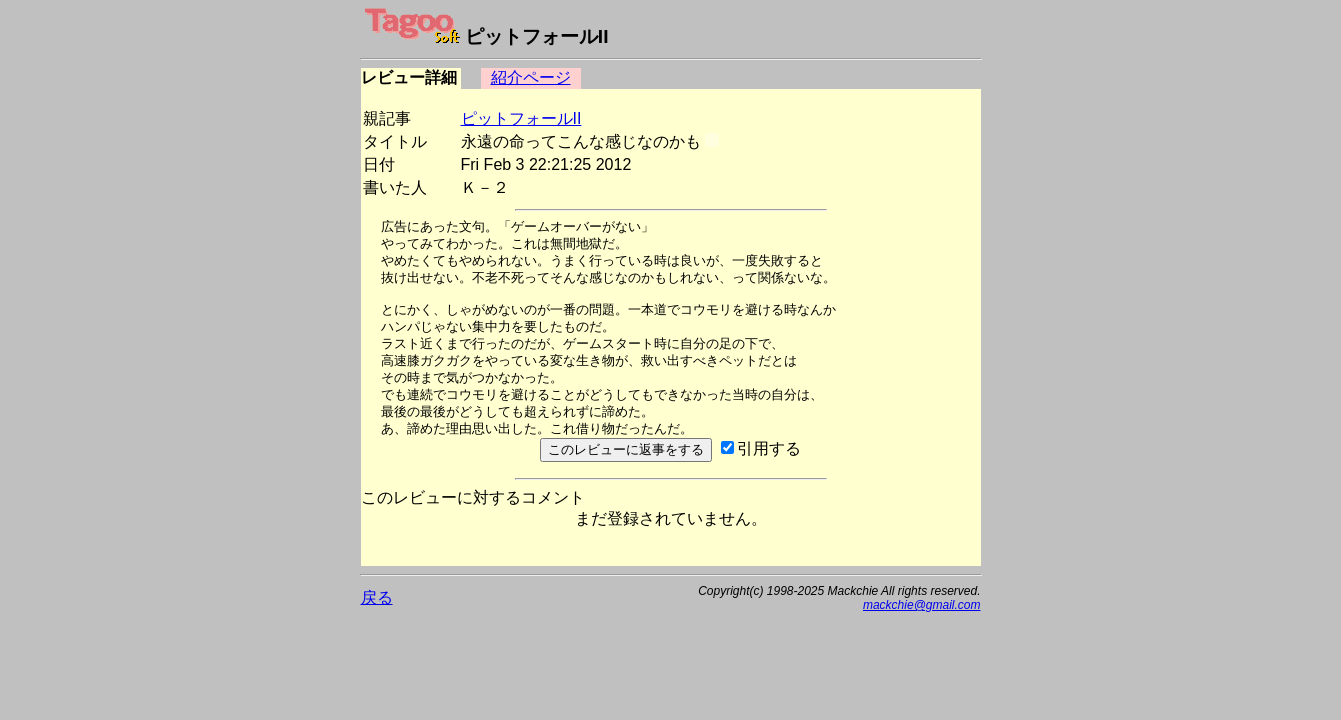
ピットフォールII (521, 118)
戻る (377, 597)
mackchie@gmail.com (922, 605)
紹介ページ (531, 77)
